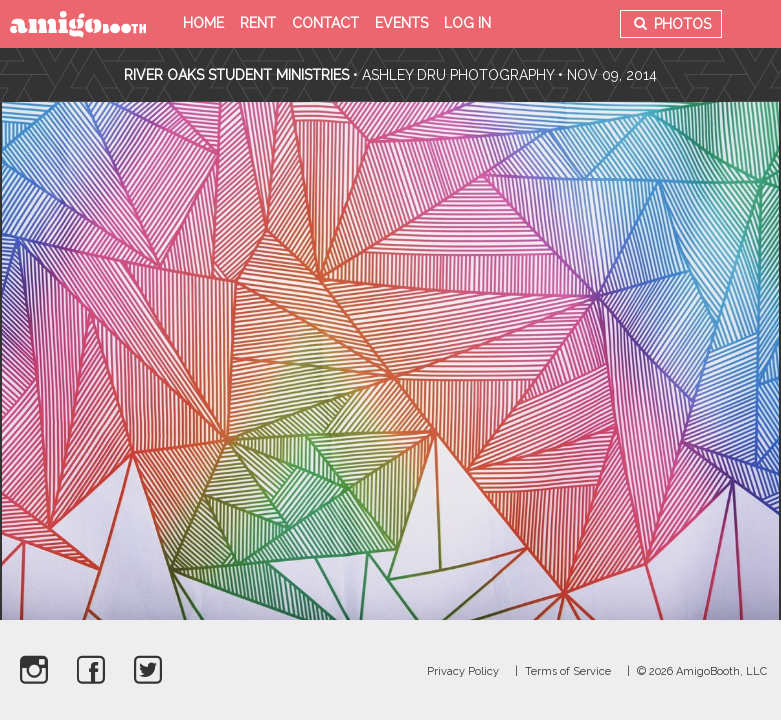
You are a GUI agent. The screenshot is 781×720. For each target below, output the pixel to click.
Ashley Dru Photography (458, 75)
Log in (467, 23)
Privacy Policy (463, 671)
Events (401, 23)
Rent (258, 23)
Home (203, 23)
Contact (325, 23)
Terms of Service (568, 671)
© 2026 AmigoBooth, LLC (702, 671)
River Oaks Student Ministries (238, 75)
